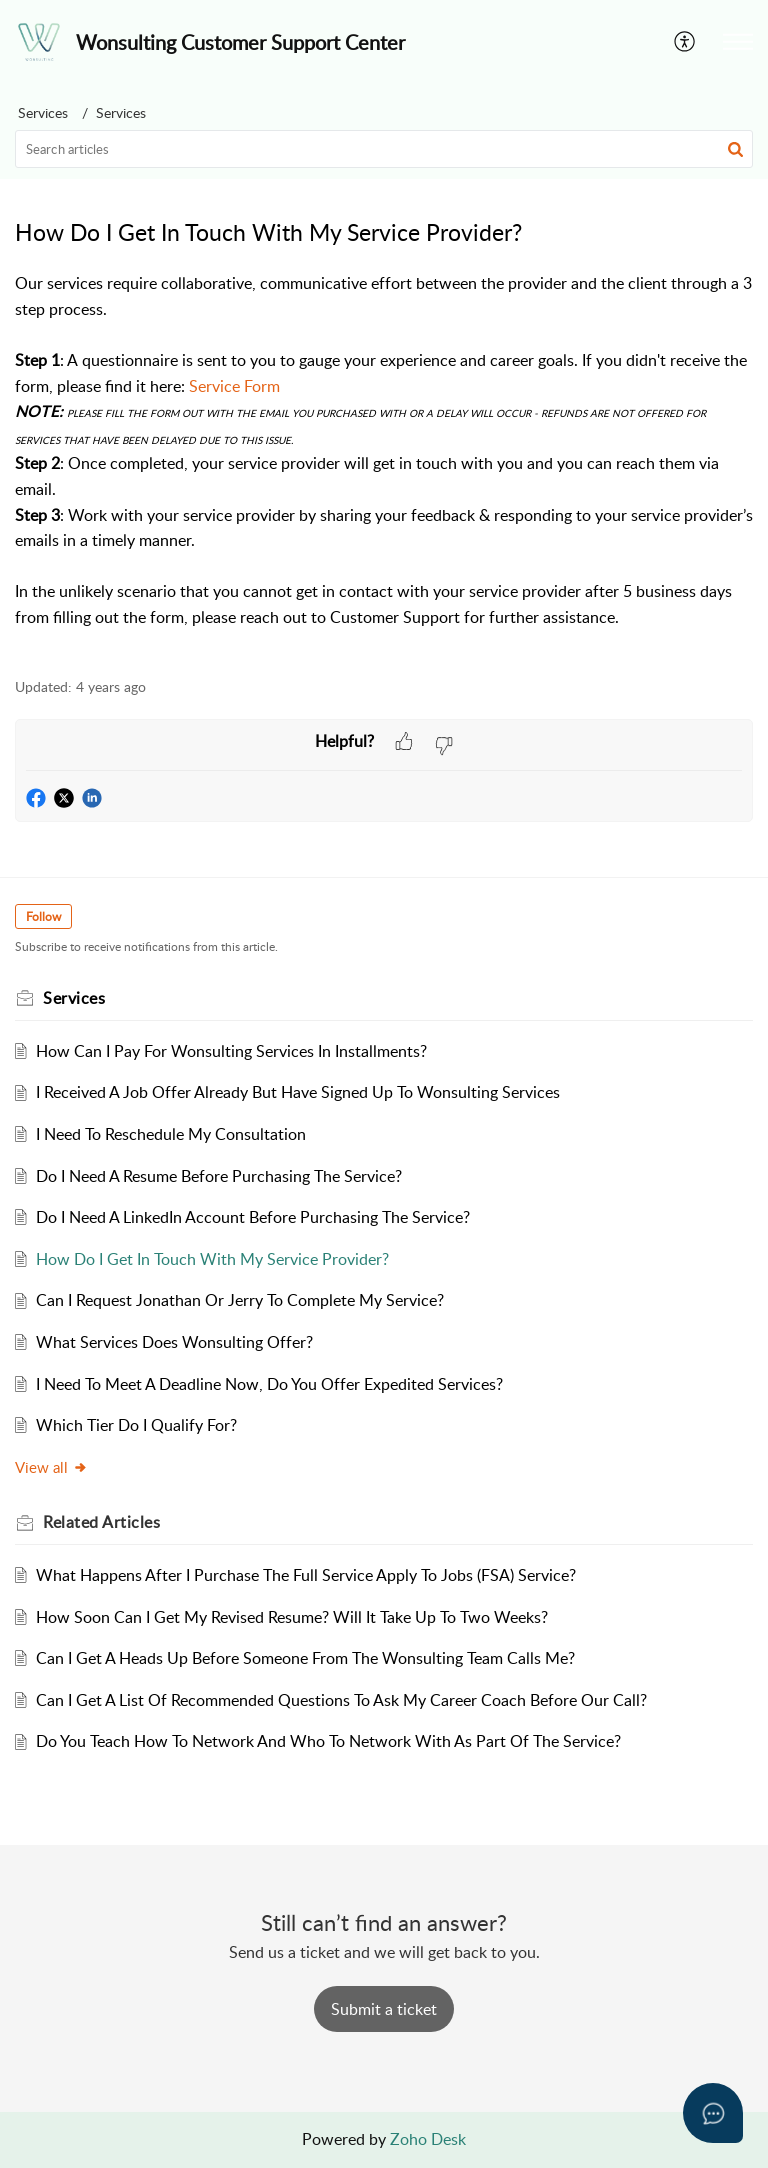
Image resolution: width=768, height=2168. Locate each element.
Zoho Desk (428, 2139)
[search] (384, 149)
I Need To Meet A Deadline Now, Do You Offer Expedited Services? (269, 1384)
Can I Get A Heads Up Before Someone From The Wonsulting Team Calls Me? (305, 1658)
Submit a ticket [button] (384, 2009)
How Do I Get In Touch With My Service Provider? (212, 1259)
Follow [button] (43, 916)
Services (43, 112)
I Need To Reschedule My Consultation (171, 1134)
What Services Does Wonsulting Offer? (174, 1342)
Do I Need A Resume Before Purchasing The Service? (219, 1176)
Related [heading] (101, 1522)
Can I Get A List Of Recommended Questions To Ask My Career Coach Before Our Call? (341, 1700)
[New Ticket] (384, 2009)
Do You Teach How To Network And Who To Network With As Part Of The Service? (328, 1741)
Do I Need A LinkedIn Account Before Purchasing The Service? (253, 1217)
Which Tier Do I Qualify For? (136, 1425)
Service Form (234, 386)
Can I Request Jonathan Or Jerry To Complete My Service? (240, 1300)
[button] (685, 42)
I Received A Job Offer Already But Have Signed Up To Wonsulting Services (298, 1092)
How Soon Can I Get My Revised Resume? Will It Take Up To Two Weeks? (292, 1617)
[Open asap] (713, 2113)
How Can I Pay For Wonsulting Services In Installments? (231, 1051)
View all (51, 1467)
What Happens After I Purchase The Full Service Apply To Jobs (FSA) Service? (306, 1575)
